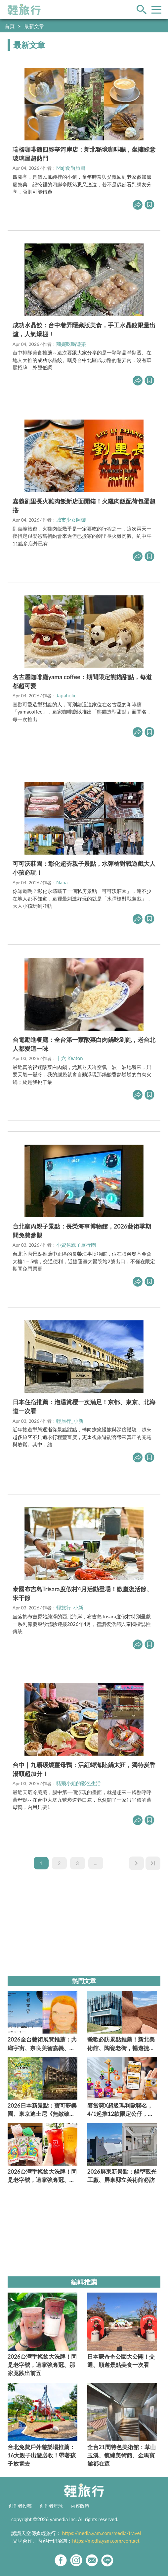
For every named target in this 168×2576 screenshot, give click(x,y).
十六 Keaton (69, 1058)
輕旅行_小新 (69, 1421)
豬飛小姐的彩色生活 (78, 1783)
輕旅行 (24, 9)
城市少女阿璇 (71, 520)
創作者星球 (51, 2506)
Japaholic (66, 695)
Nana (62, 882)
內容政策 (80, 2506)
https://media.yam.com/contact (106, 2541)
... (96, 1863)
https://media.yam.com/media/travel (101, 2533)
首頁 (10, 26)
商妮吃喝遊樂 (71, 344)
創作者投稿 (20, 2506)
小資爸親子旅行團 (76, 1245)
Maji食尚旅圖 (70, 168)
